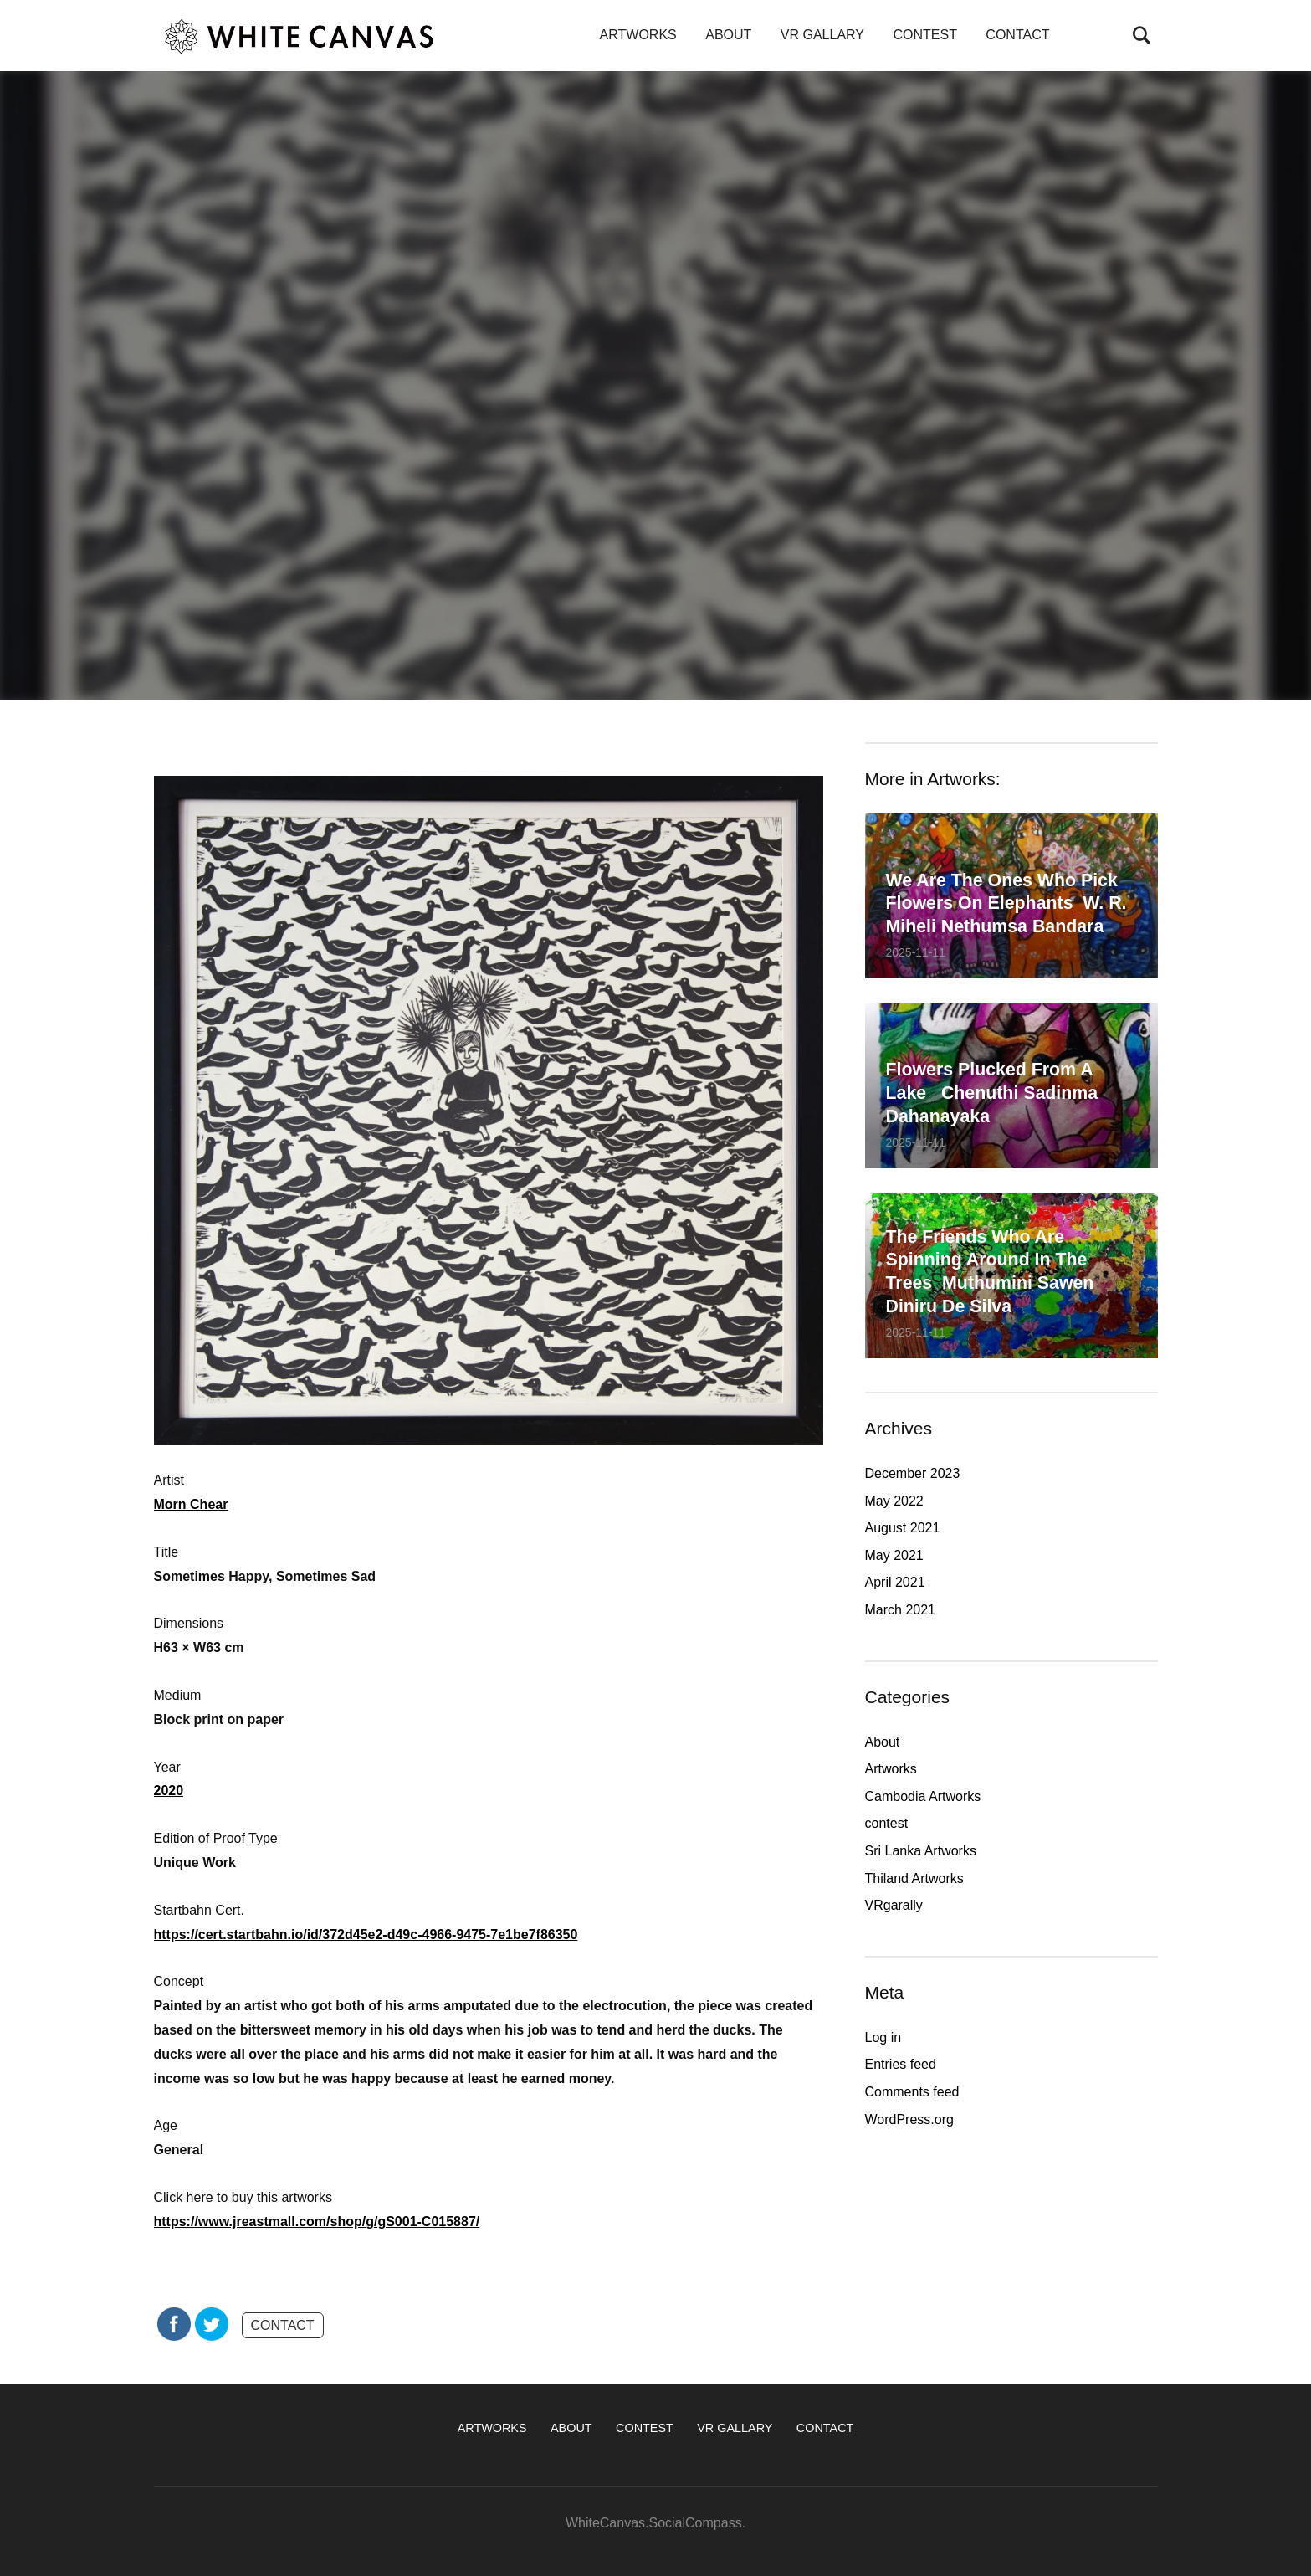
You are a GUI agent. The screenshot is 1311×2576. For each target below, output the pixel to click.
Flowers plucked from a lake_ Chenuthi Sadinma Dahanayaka (1000, 1090)
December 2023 (912, 1473)
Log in (883, 2037)
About (882, 1742)
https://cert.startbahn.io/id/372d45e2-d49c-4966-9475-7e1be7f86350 (366, 1934)
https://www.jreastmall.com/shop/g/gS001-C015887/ (317, 2221)
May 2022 (894, 1501)
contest (887, 1823)
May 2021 (894, 1555)
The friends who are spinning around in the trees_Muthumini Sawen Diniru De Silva (998, 1267)
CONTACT (1017, 35)
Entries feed (900, 2064)
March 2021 (900, 1610)
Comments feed (912, 2092)
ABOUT (728, 35)
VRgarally (894, 1905)
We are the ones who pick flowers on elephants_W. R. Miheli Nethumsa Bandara (1011, 887)
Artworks (891, 1769)
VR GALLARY (822, 35)
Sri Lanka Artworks (920, 1851)
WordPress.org (909, 2119)
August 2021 (902, 1528)
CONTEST (924, 35)
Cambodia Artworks (923, 1796)
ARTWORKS (638, 35)
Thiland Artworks (914, 1878)
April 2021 (895, 1582)
